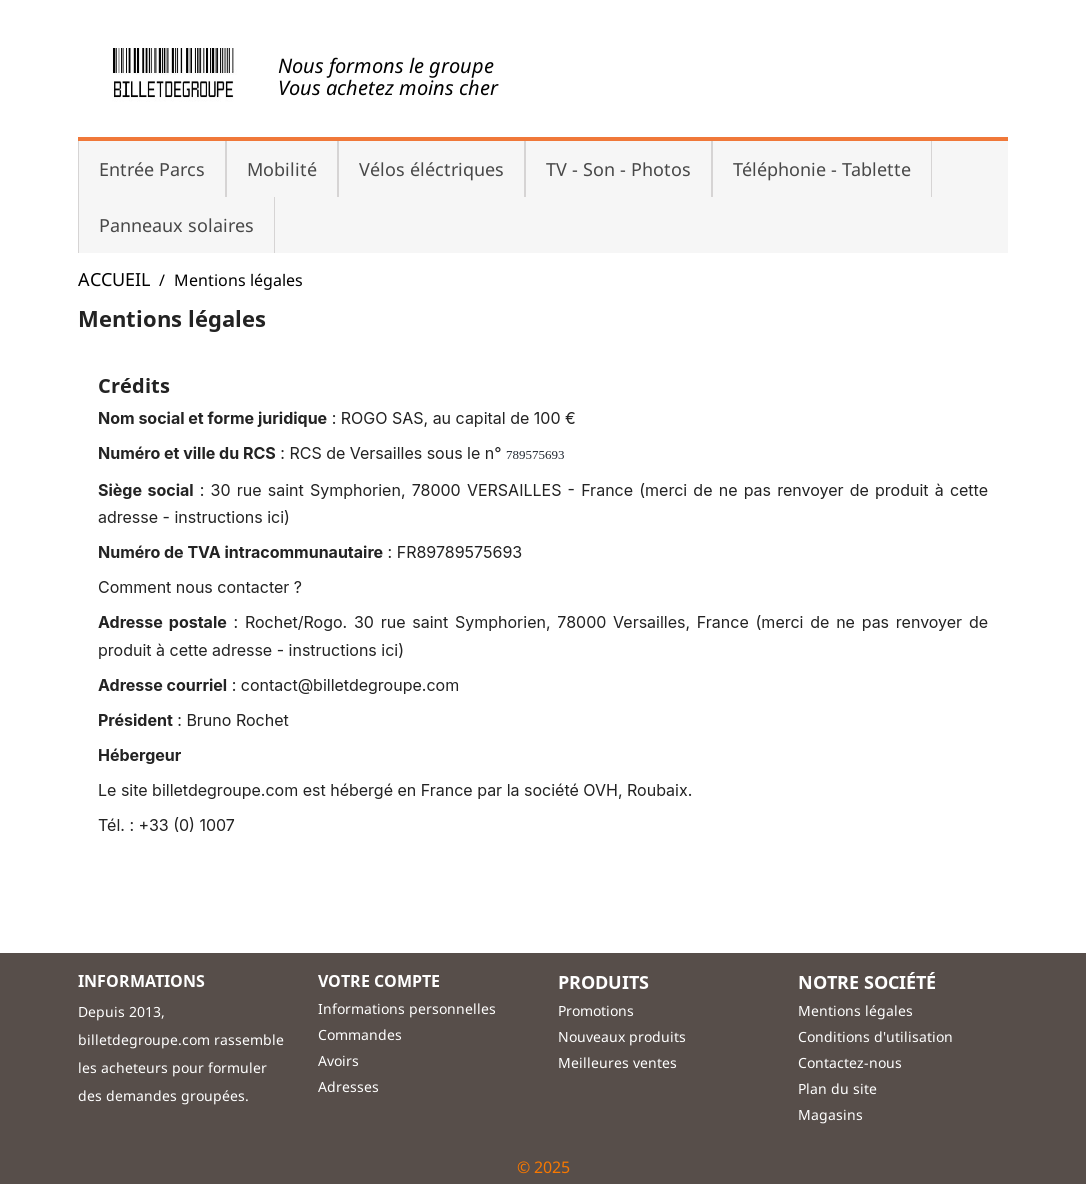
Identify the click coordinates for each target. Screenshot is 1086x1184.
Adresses (348, 1086)
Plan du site (837, 1088)
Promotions (596, 1010)
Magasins (830, 1114)
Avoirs (338, 1060)
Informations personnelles (407, 1008)
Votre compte (379, 981)
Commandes (360, 1034)
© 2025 (543, 1167)
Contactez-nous (850, 1062)
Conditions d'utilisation (875, 1036)
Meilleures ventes (617, 1062)
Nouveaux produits (622, 1036)
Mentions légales (855, 1010)
